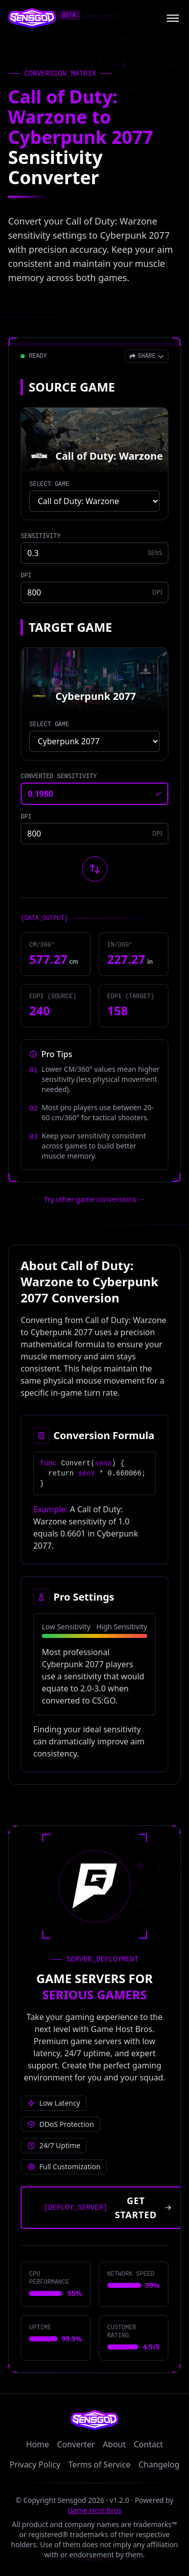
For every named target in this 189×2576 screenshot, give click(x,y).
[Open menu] (173, 18)
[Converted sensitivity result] (94, 794)
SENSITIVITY (40, 536)
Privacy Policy (35, 2464)
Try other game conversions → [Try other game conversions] (94, 1199)
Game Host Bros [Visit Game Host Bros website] (94, 2510)
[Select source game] (94, 501)
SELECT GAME (49, 484)
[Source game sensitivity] (94, 553)
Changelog (159, 2464)
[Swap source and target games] (94, 869)
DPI (26, 575)
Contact (148, 2444)
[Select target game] (94, 741)
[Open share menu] (146, 356)
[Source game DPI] (94, 592)
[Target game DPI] (94, 833)
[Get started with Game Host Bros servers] (104, 2207)
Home (37, 2444)
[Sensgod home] (32, 18)
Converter (76, 2444)
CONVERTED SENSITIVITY (59, 776)
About (114, 2444)
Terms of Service (100, 2464)
